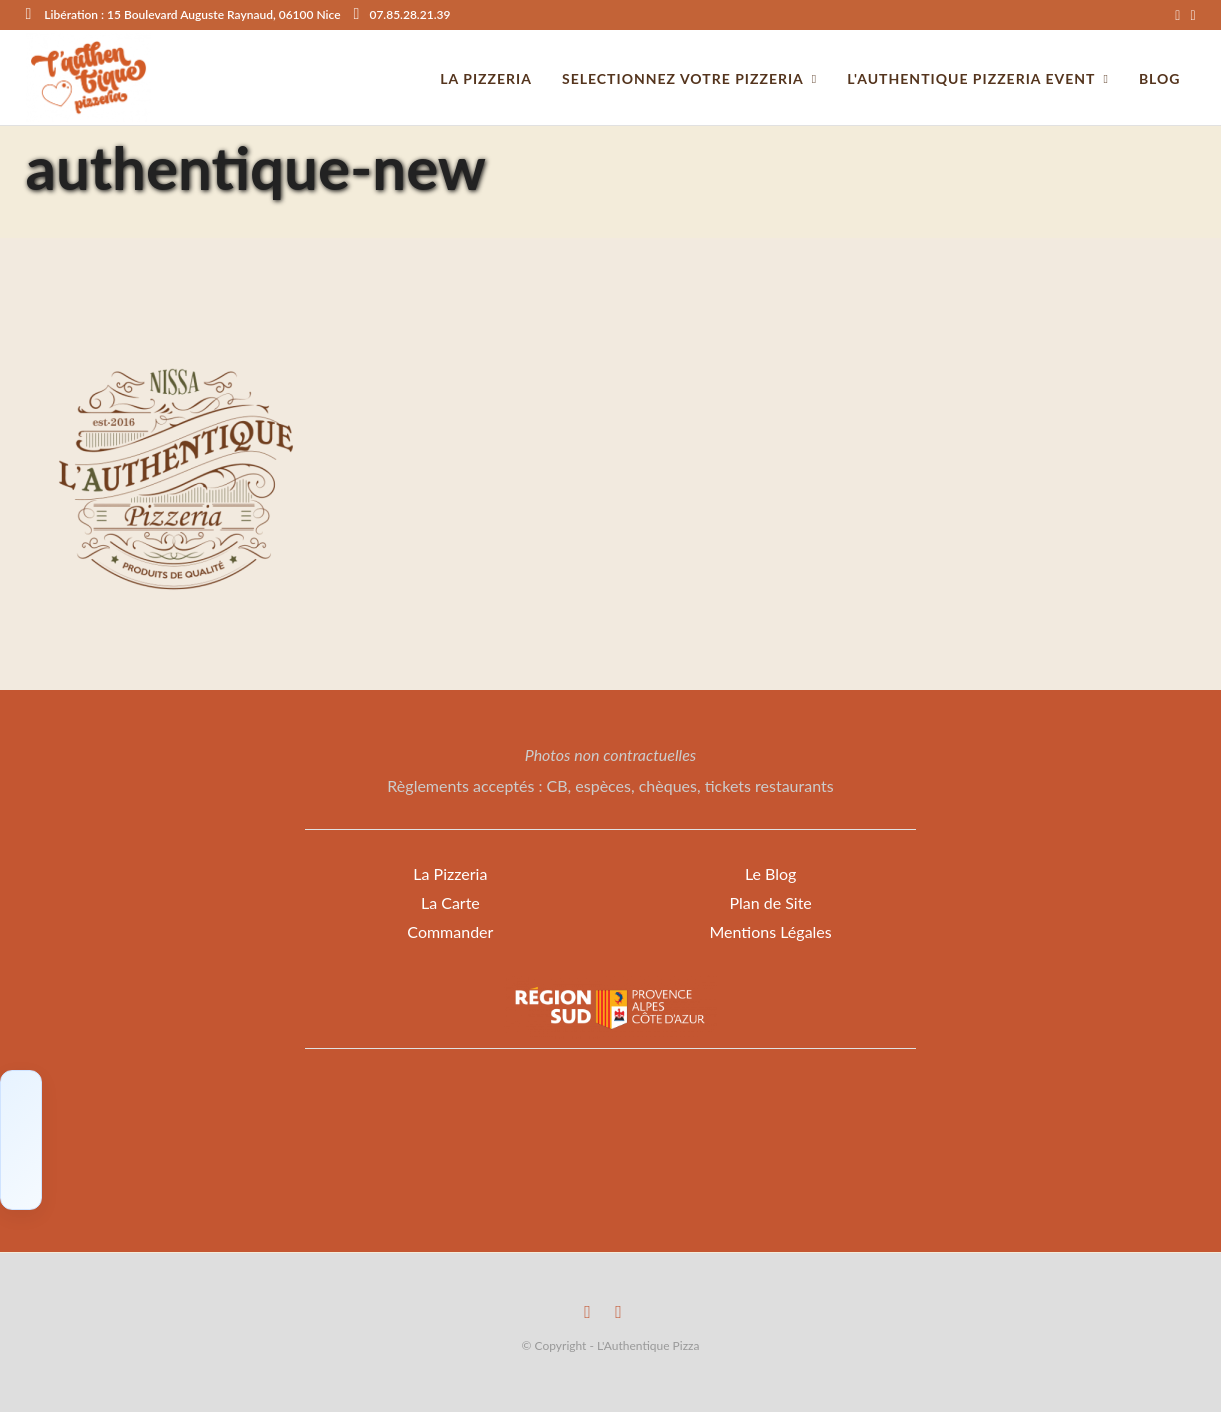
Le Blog (771, 873)
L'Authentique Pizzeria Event (971, 78)
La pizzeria (486, 78)
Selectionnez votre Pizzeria (683, 78)
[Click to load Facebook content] (21, 1140)
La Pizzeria (450, 873)
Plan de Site (770, 902)
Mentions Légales (770, 931)
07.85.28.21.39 (402, 14)
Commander (450, 931)
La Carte (450, 902)
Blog (1160, 78)
